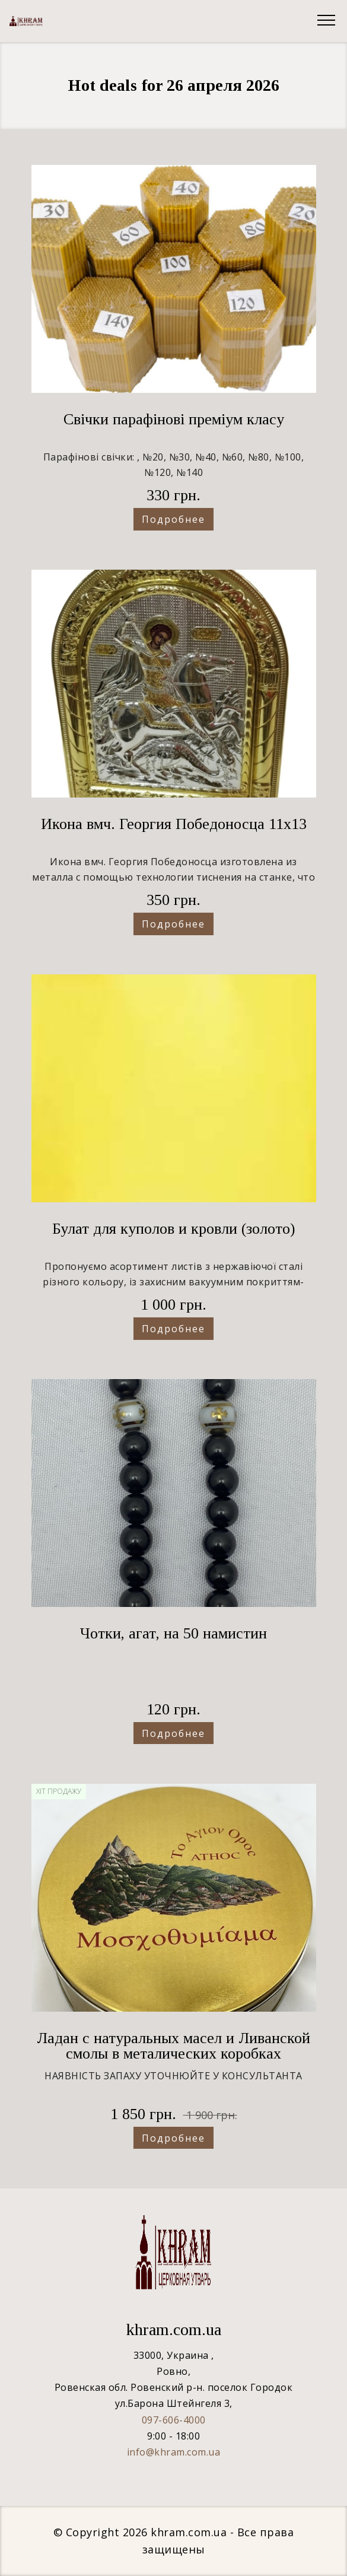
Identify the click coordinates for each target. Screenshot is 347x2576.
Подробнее (173, 519)
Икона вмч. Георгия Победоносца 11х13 (174, 824)
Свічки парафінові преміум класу (173, 419)
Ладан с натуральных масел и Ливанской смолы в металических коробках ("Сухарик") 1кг (173, 2053)
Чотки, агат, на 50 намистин (173, 1633)
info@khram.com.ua (174, 2452)
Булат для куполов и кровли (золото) (173, 1228)
